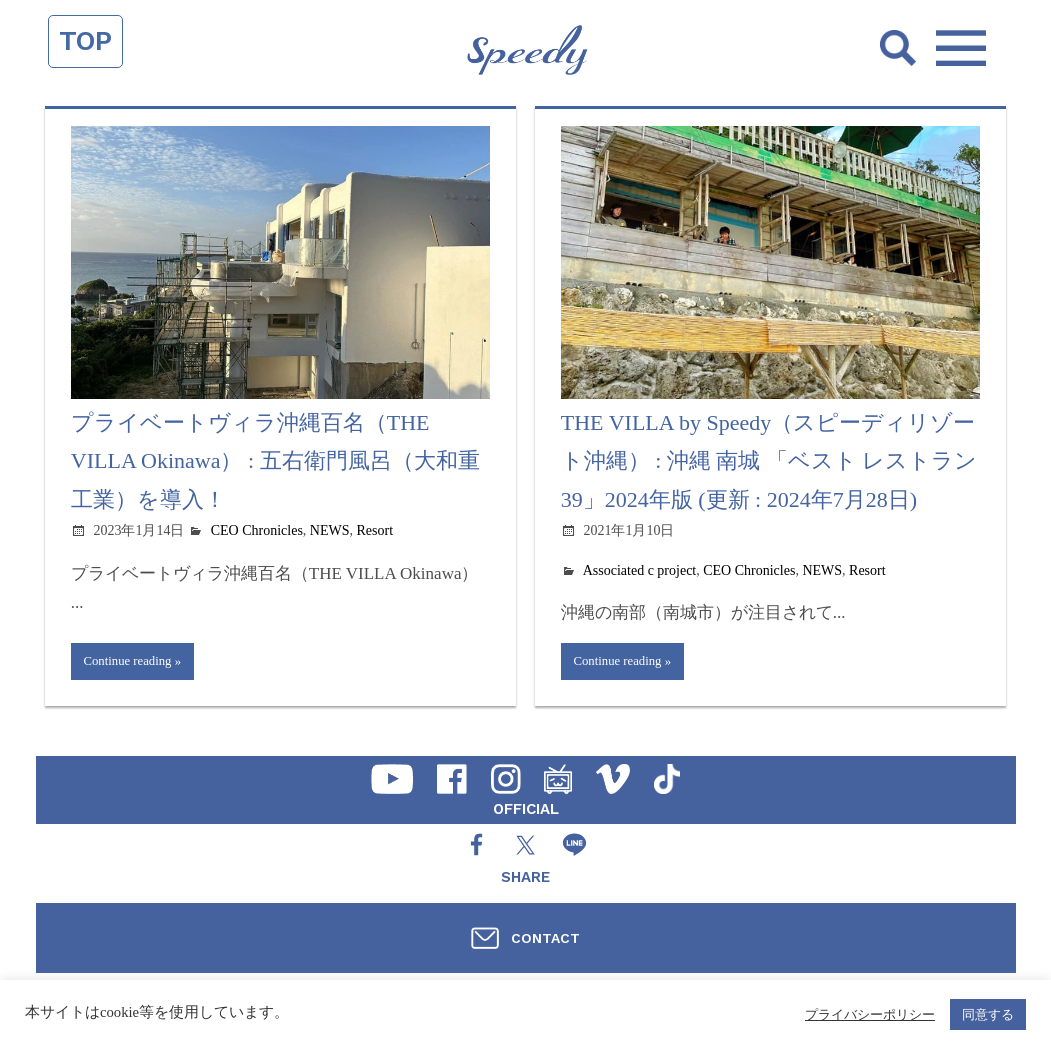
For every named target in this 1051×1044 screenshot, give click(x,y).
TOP (85, 41)
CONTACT (545, 938)
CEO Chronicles (257, 530)
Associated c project (640, 570)
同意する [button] (988, 1014)
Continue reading (133, 663)
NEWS (330, 530)
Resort (375, 530)
